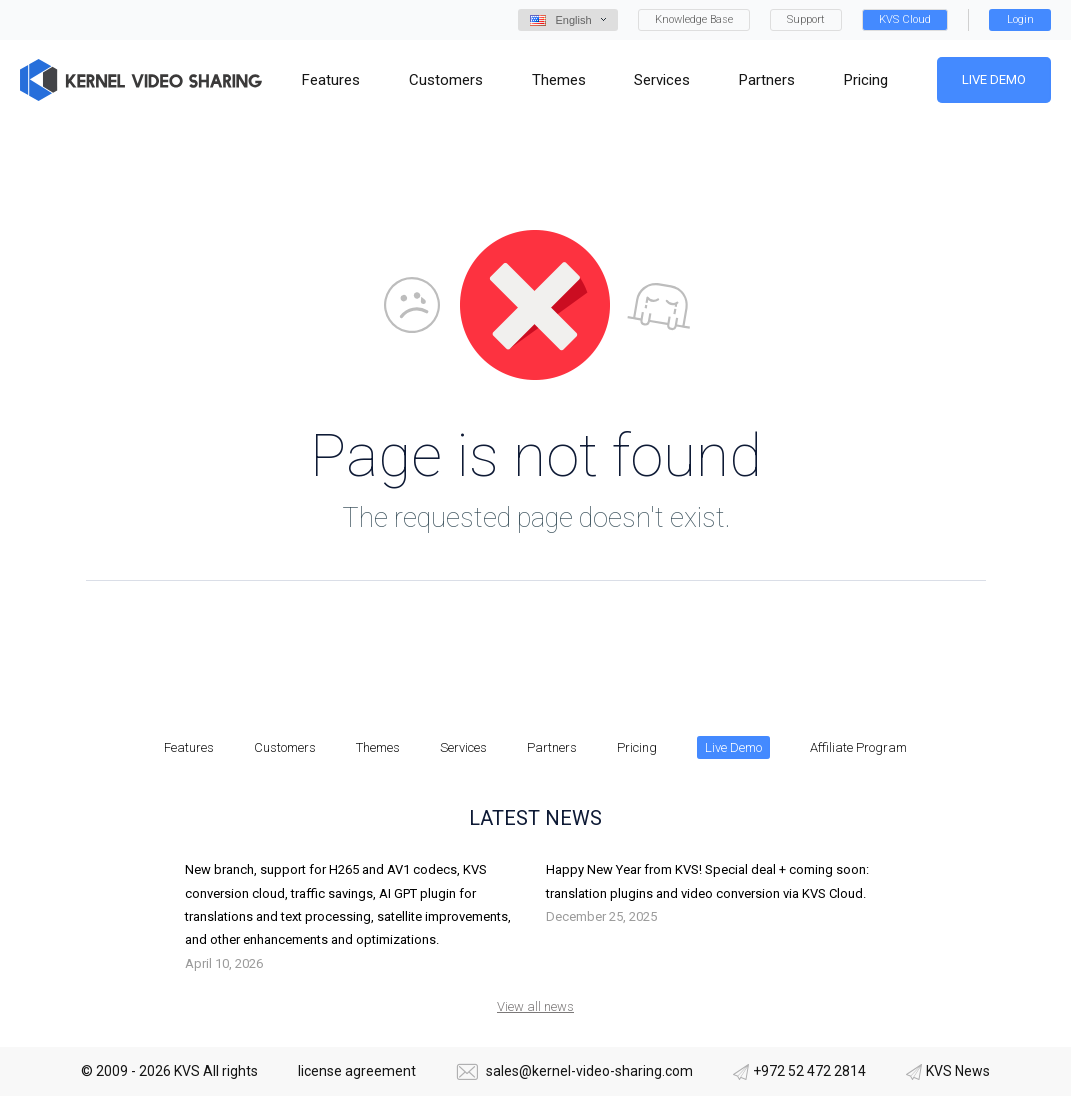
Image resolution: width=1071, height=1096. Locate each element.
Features (189, 747)
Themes (378, 747)
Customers (285, 747)
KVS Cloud (905, 19)
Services (463, 747)
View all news (535, 1006)
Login (1020, 19)
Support (806, 19)
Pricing (637, 747)
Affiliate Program (858, 747)
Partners (552, 747)
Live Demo (994, 79)
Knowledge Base (694, 19)
